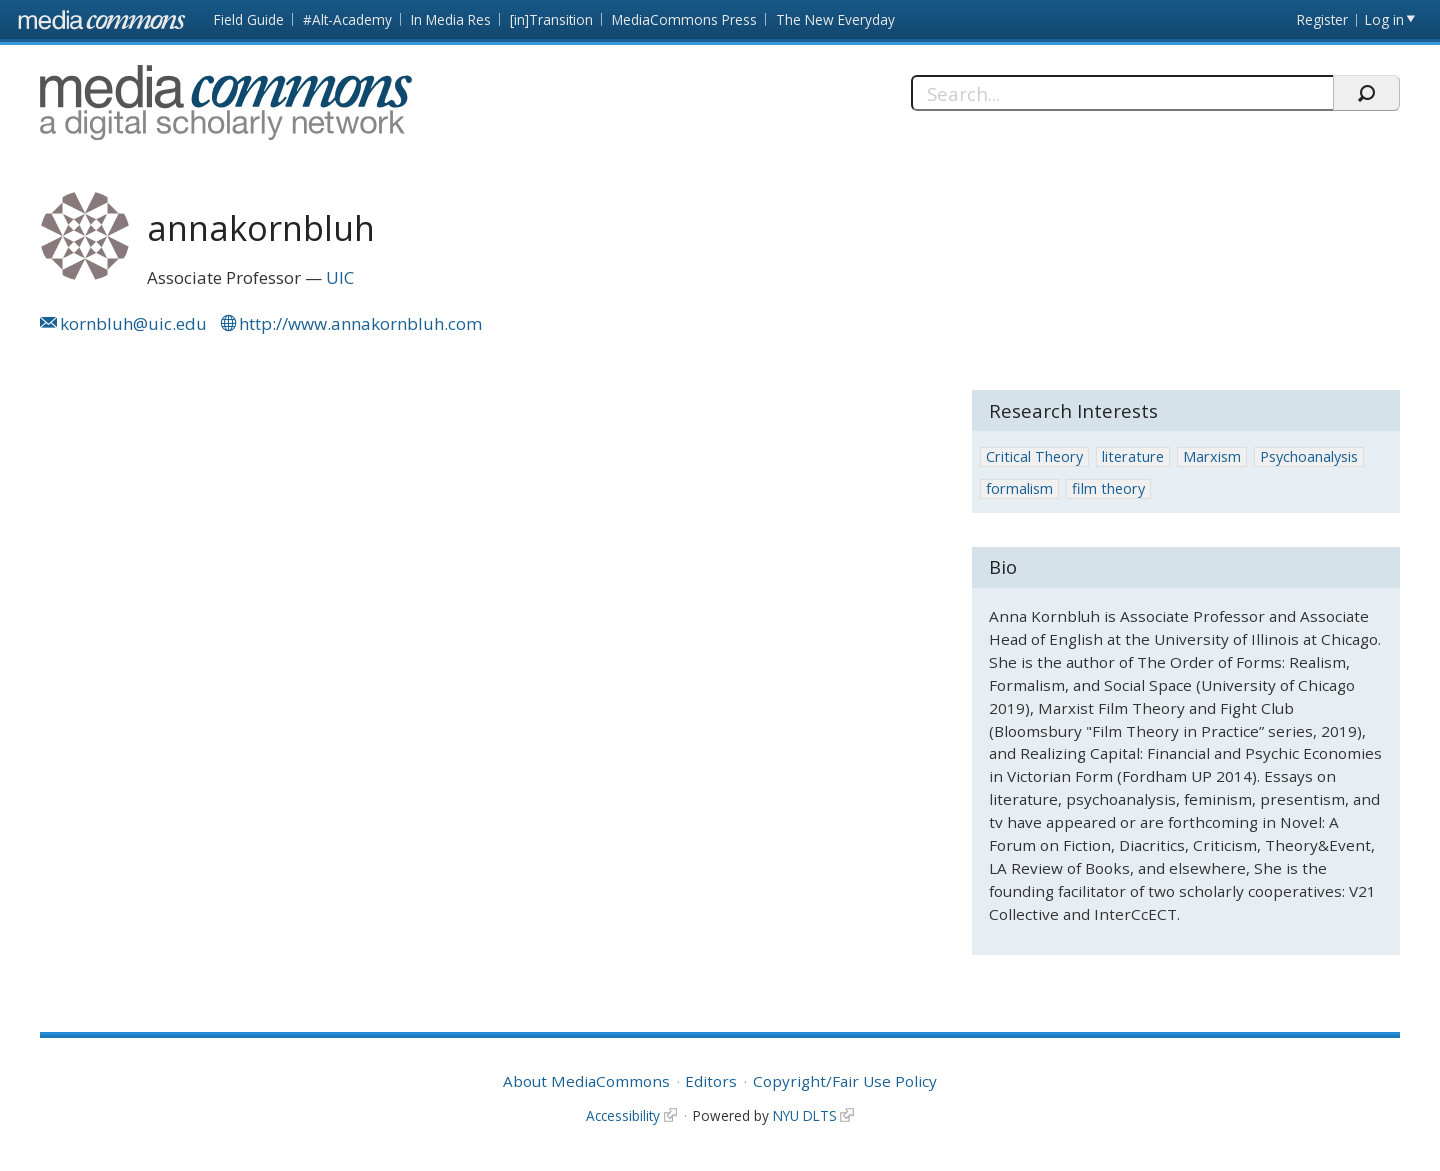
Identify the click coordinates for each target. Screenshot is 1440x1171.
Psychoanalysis (1309, 456)
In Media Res (451, 19)
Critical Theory (1034, 456)
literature (1133, 456)
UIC (340, 277)
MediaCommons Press (684, 19)
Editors (711, 1081)
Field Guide (249, 19)
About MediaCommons (586, 1081)
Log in (1384, 19)
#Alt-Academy (347, 19)
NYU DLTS (805, 1115)
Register (1322, 19)
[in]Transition (551, 19)
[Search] (1122, 93)
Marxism (1212, 456)
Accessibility (623, 1115)
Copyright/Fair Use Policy (845, 1081)
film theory (1108, 488)
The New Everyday (835, 19)
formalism (1019, 488)
